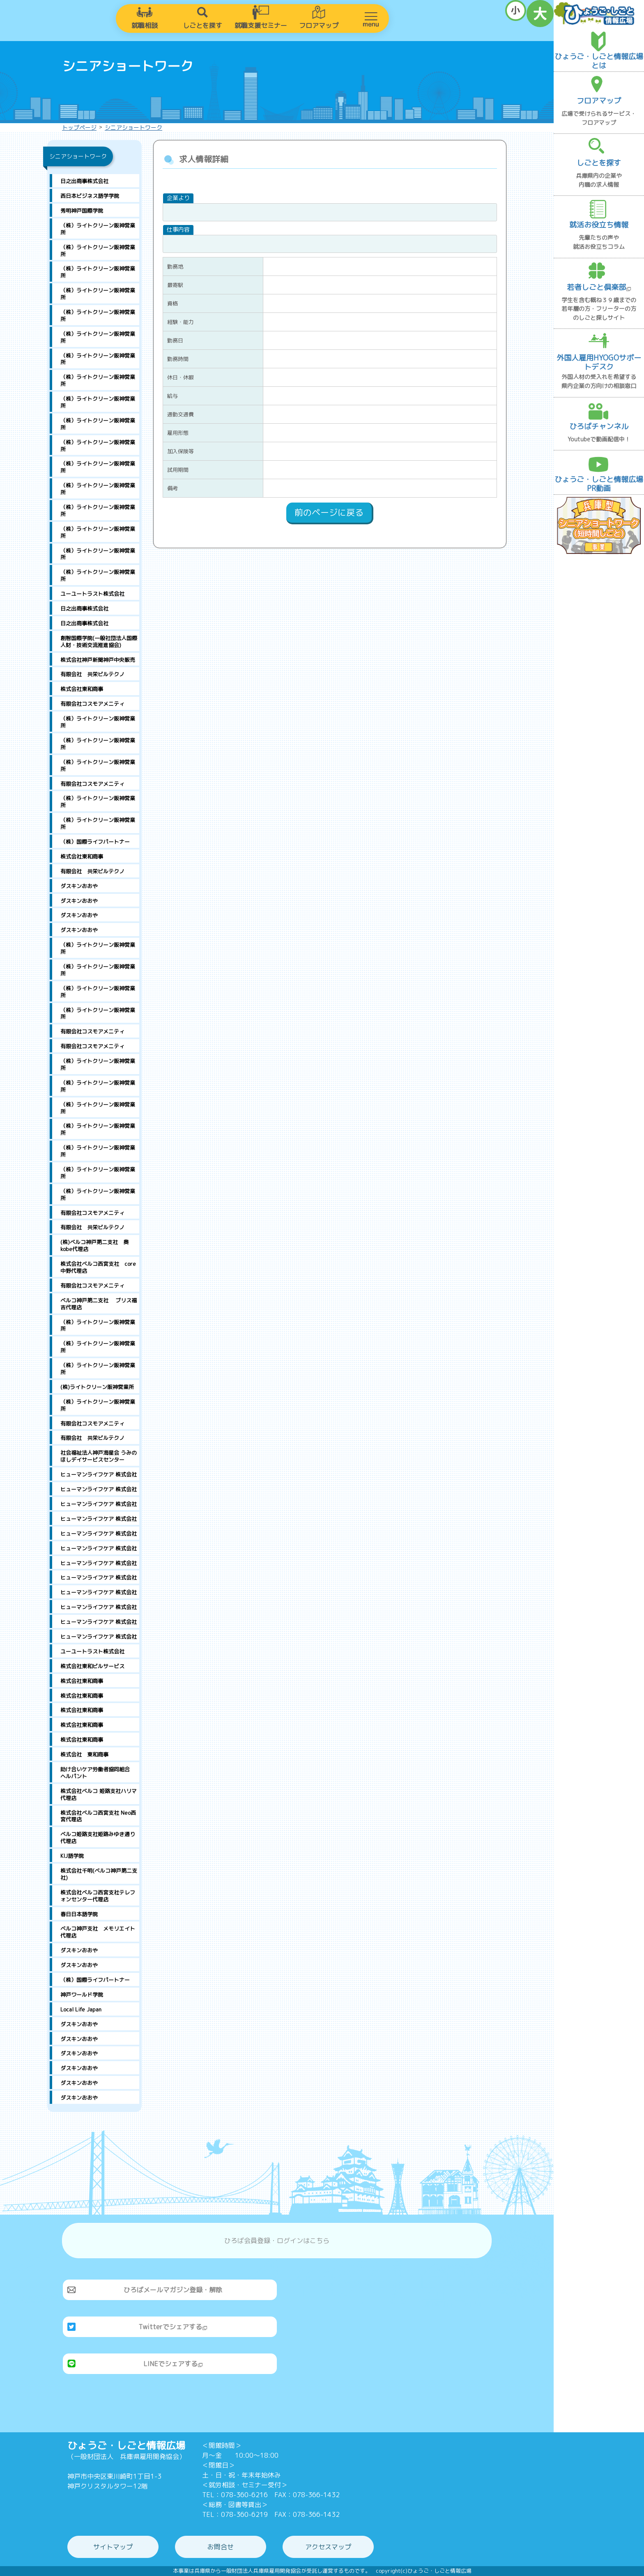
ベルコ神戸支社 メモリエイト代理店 (97, 1932)
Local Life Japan (80, 2009)
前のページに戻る (328, 512)
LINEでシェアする (173, 2363)
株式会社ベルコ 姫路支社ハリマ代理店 (98, 1794)
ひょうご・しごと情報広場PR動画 (598, 484)
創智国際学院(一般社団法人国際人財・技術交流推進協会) (98, 641)
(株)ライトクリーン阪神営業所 (97, 1387)
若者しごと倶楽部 (599, 287)
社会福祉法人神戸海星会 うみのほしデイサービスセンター (98, 1456)
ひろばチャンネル (598, 426)
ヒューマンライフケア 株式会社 (98, 1474)
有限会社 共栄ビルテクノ (92, 674)
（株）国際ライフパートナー (95, 841)
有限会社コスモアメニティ (92, 703)
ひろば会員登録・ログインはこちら (276, 2240)
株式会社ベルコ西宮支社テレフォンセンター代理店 (97, 1896)
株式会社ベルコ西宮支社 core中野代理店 (98, 1267)
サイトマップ (113, 2546)
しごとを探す (202, 25)
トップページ (79, 127)
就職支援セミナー (261, 25)
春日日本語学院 (79, 1914)
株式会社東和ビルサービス (92, 1666)
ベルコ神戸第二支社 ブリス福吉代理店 (98, 1304)
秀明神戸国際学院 (81, 210)
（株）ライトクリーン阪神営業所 (97, 229)
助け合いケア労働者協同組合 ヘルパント (99, 1773)
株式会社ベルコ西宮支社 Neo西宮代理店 (98, 1816)
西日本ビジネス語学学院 (89, 196)
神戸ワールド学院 (81, 1994)
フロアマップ (318, 25)
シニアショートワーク (133, 127)
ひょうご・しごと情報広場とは (598, 61)
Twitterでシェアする (172, 2326)
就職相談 (144, 25)
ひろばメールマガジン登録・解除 (173, 2289)
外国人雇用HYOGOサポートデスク (599, 362)
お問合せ (220, 2546)
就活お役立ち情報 (598, 225)
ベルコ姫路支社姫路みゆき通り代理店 (97, 1837)
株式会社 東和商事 (84, 1754)
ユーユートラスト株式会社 (92, 593)
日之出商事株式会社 (84, 181)
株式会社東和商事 (81, 689)
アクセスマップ (328, 2546)
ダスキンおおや (79, 886)
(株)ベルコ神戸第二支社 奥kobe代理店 (94, 1245)
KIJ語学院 (72, 1856)
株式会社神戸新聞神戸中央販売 (97, 660)
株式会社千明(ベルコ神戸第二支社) (98, 1874)
